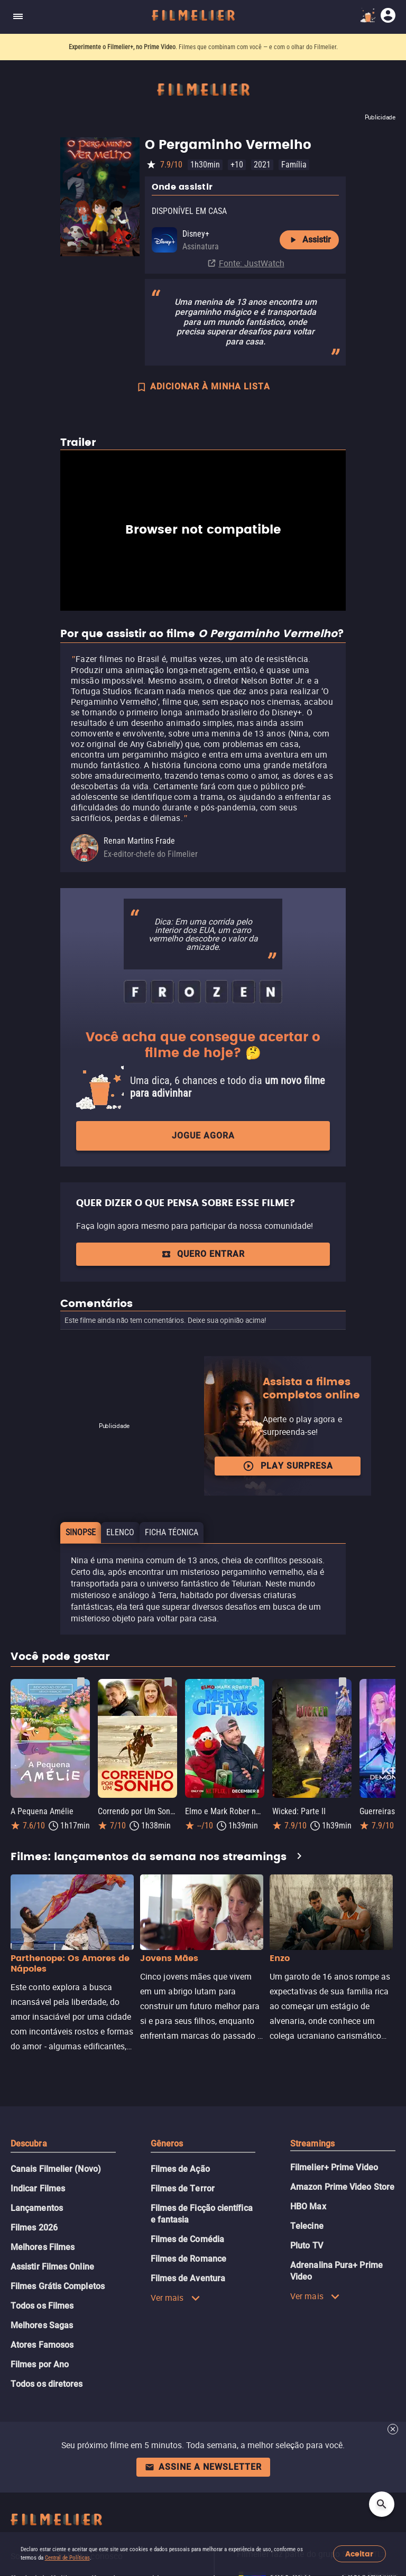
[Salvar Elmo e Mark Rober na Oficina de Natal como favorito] (255, 1682)
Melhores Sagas (42, 2325)
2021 (262, 165)
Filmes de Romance (188, 2259)
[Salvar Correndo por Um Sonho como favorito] (168, 1682)
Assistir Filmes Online (52, 2267)
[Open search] (381, 2504)
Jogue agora (203, 1136)
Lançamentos (37, 2208)
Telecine (307, 2226)
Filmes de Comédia (187, 2239)
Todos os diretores (46, 2384)
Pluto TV (306, 2246)
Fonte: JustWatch (251, 263)
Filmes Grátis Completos (58, 2286)
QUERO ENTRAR (203, 1254)
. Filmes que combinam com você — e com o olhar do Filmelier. (203, 47)
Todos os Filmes (42, 2306)
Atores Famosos (42, 2345)
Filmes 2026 (34, 2228)
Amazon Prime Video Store (342, 2187)
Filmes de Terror (183, 2188)
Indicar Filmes (38, 2188)
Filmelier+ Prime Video (334, 2167)
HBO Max (308, 2206)
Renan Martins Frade (139, 841)
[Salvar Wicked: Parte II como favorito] (342, 1682)
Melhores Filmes (43, 2247)
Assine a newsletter (203, 2467)
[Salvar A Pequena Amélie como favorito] (81, 1682)
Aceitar (359, 2554)
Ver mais (175, 2297)
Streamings (312, 2144)
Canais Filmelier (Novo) (56, 2169)
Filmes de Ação (180, 2169)
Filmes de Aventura (188, 2278)
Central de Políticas (67, 2557)
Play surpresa (288, 1466)
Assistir (309, 240)
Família (294, 165)
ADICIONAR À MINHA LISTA (203, 387)
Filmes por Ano (40, 2364)
